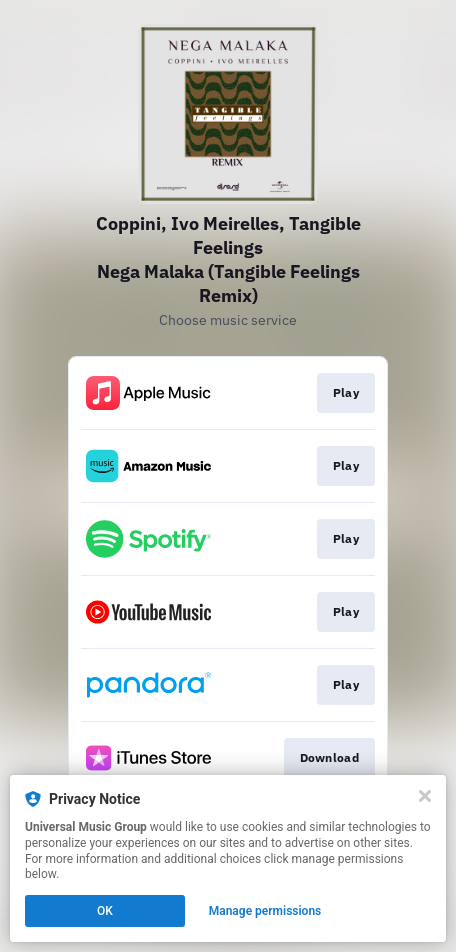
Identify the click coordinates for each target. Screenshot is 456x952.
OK (105, 911)
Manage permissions (265, 911)
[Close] (425, 796)
